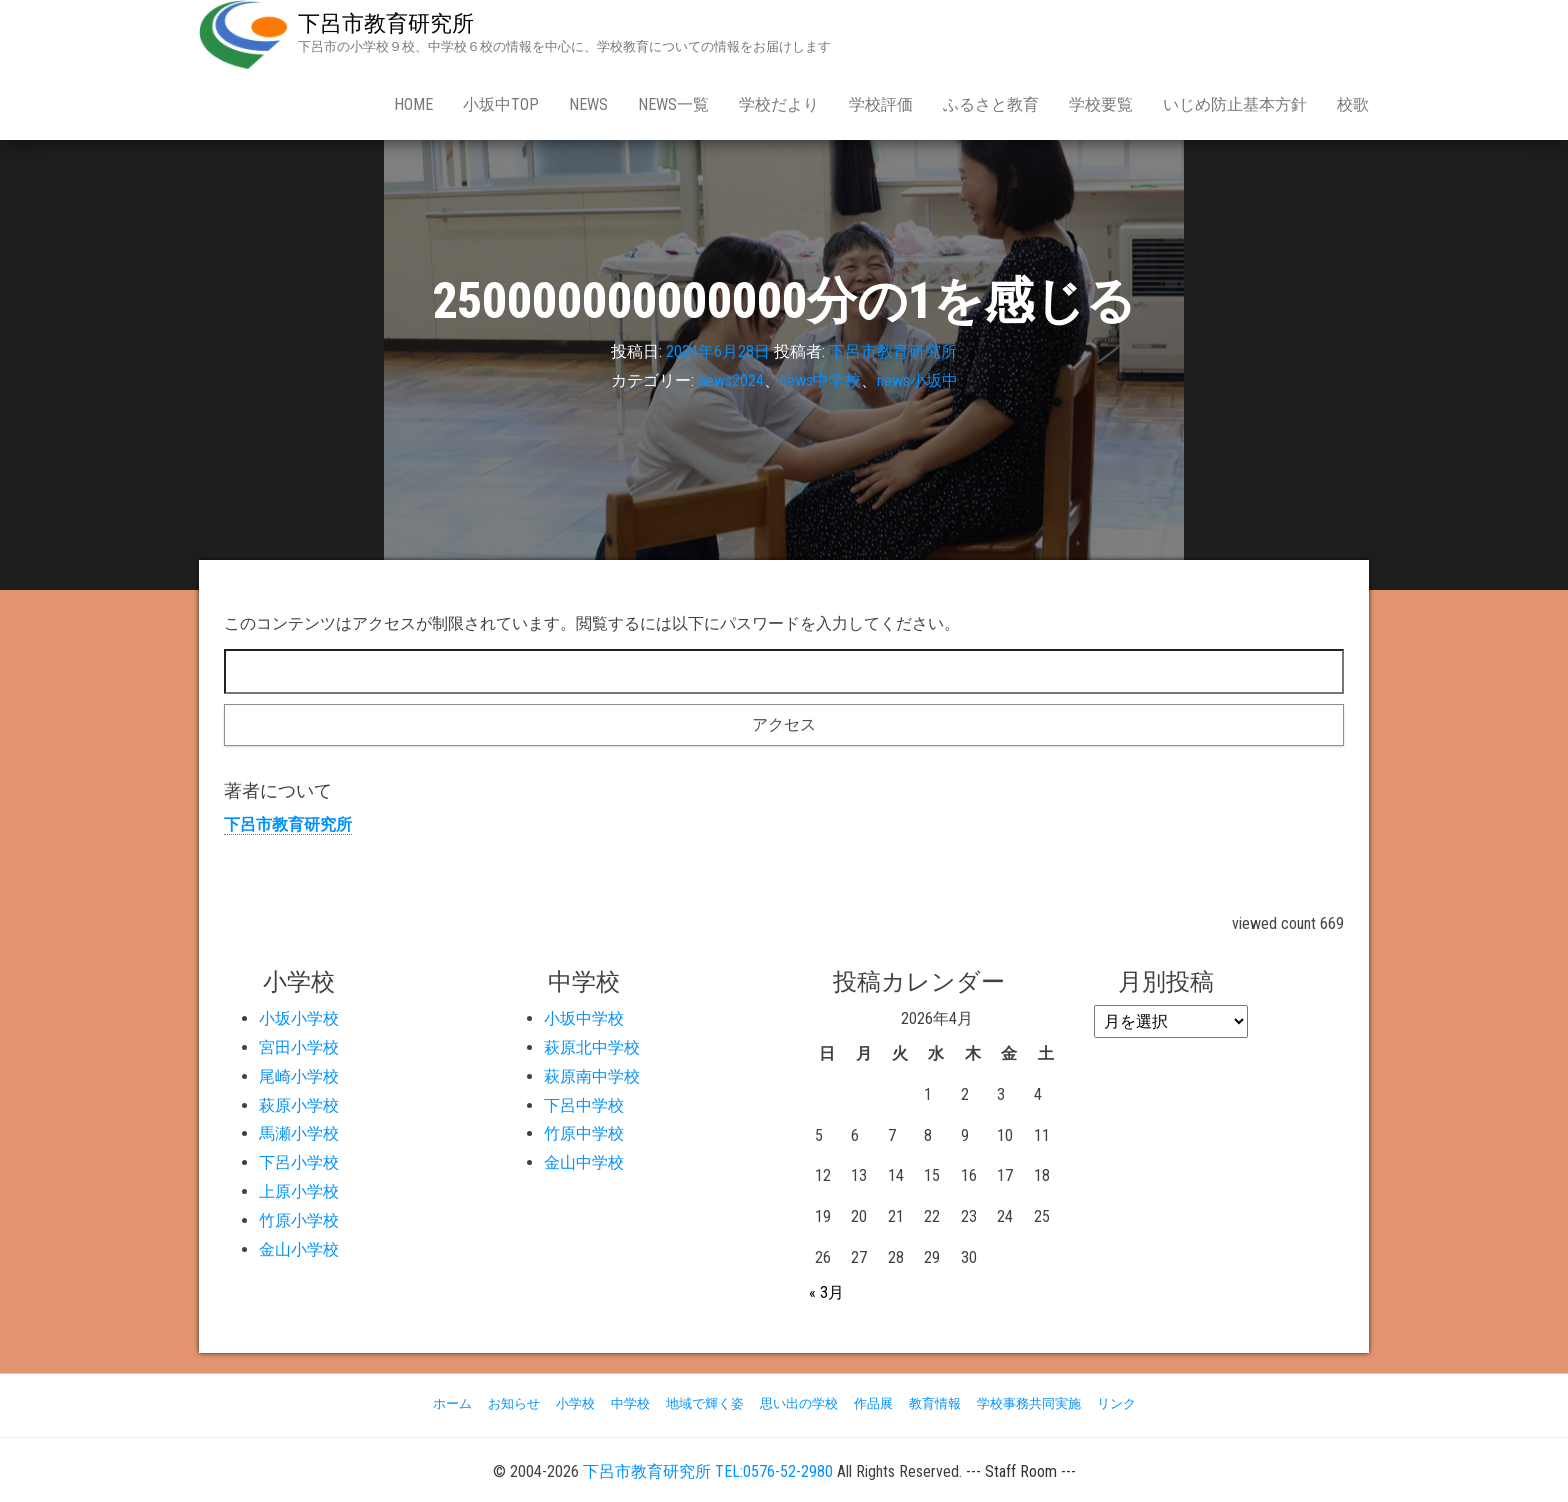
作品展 (873, 1403)
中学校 (630, 1403)
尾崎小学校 (299, 1076)
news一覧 (673, 104)
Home (413, 104)
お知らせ (514, 1403)
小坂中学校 (584, 1018)
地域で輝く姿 (705, 1403)
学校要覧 (1101, 104)
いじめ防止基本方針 (1235, 104)
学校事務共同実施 (1029, 1403)
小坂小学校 (299, 1018)
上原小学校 (299, 1191)
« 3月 (826, 1292)
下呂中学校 (584, 1105)
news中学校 (820, 380)
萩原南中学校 (592, 1076)
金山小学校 (299, 1249)
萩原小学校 (299, 1105)
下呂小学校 (299, 1162)
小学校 (575, 1403)
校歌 (1353, 104)
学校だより (779, 104)
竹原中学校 (584, 1133)
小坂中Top (501, 104)
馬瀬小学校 (299, 1133)
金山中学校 (584, 1162)
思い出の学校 (799, 1403)
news (588, 104)
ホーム (452, 1403)
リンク (1116, 1403)
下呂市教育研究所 (386, 23)
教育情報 (935, 1403)
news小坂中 (917, 380)
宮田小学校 (299, 1047)
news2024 (731, 380)
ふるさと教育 (991, 104)
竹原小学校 (299, 1220)
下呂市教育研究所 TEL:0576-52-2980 (708, 1471)
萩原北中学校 (592, 1047)
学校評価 (881, 104)
